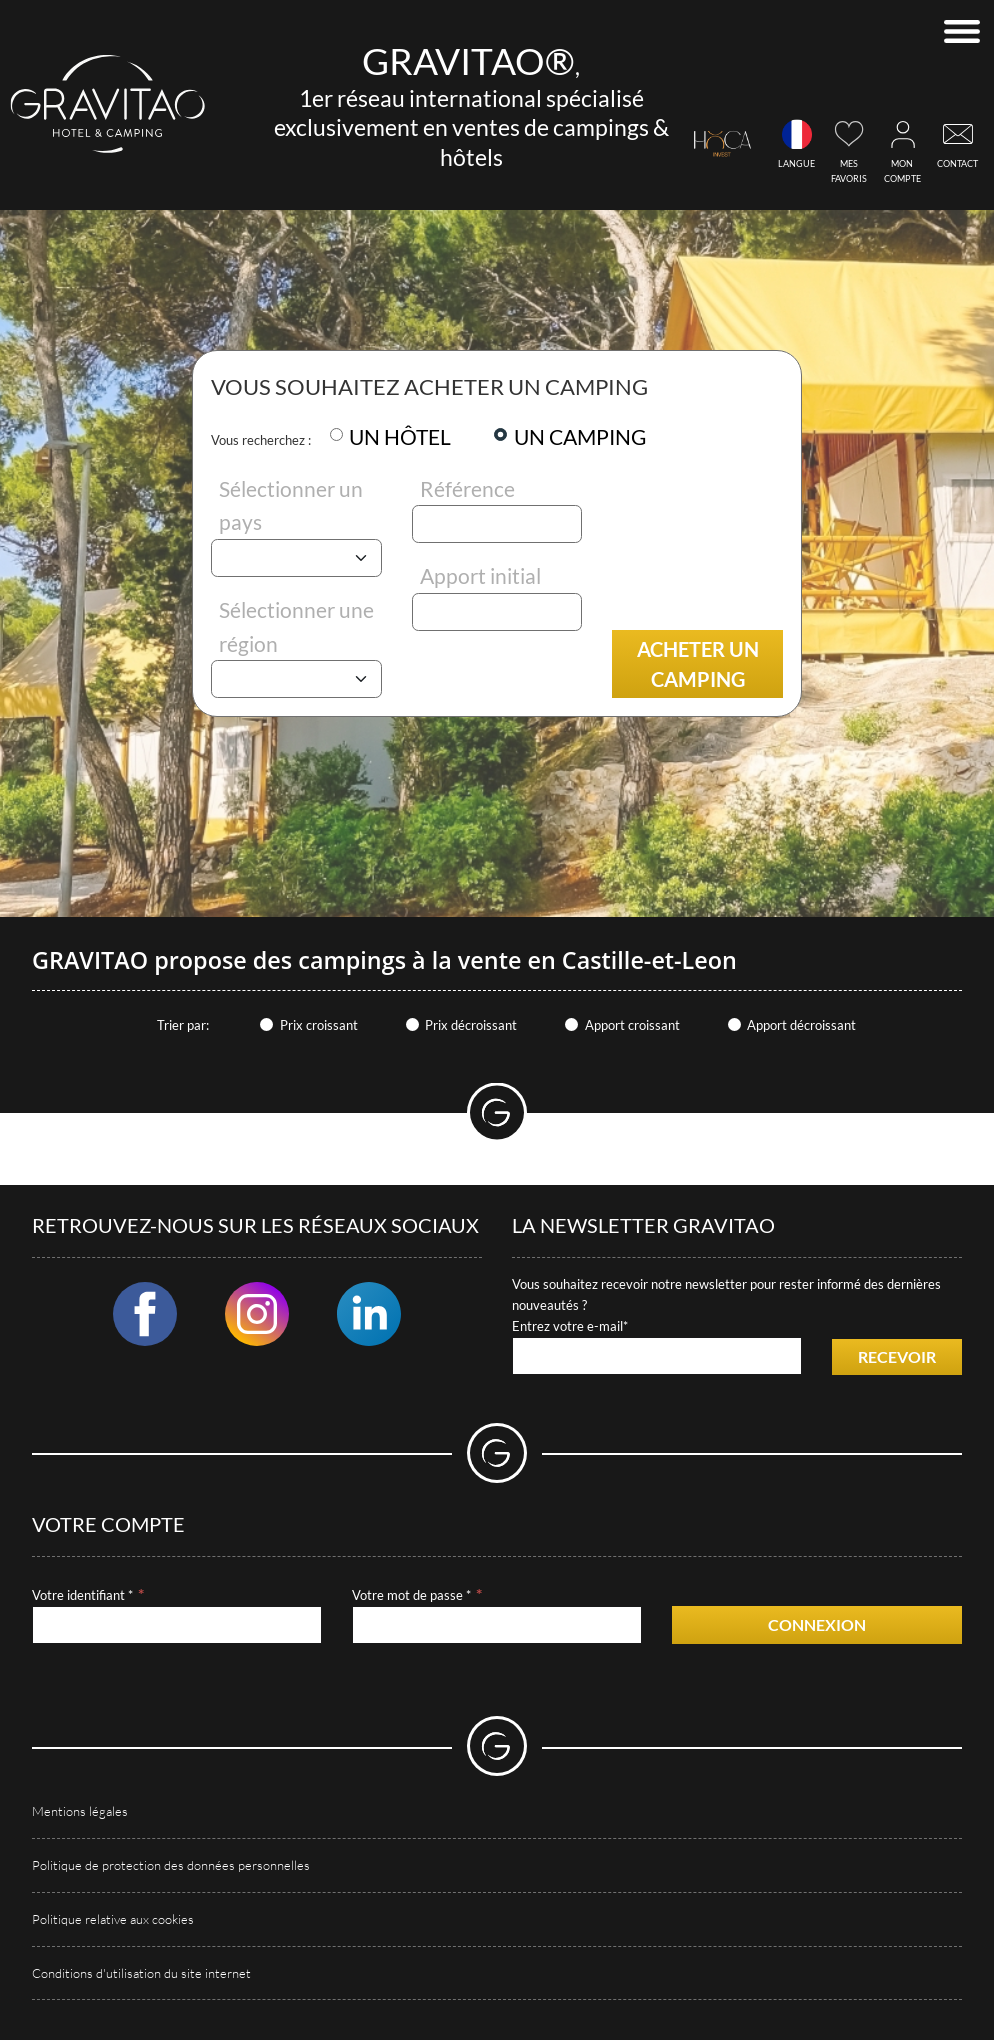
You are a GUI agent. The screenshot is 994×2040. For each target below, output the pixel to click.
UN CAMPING (580, 436)
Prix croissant (319, 1025)
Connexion (817, 1624)
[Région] (296, 679)
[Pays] (296, 558)
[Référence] (497, 524)
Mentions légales (80, 1811)
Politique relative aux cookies (113, 1919)
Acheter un (698, 664)
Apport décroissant (801, 1025)
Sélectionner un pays (291, 505)
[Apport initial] (497, 612)
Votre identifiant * (82, 1595)
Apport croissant (632, 1025)
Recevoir (897, 1356)
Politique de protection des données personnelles (171, 1865)
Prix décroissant (471, 1025)
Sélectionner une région (296, 626)
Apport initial (480, 575)
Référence (467, 488)
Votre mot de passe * (411, 1595)
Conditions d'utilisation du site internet (141, 1973)
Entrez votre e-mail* (570, 1326)
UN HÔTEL (400, 436)
